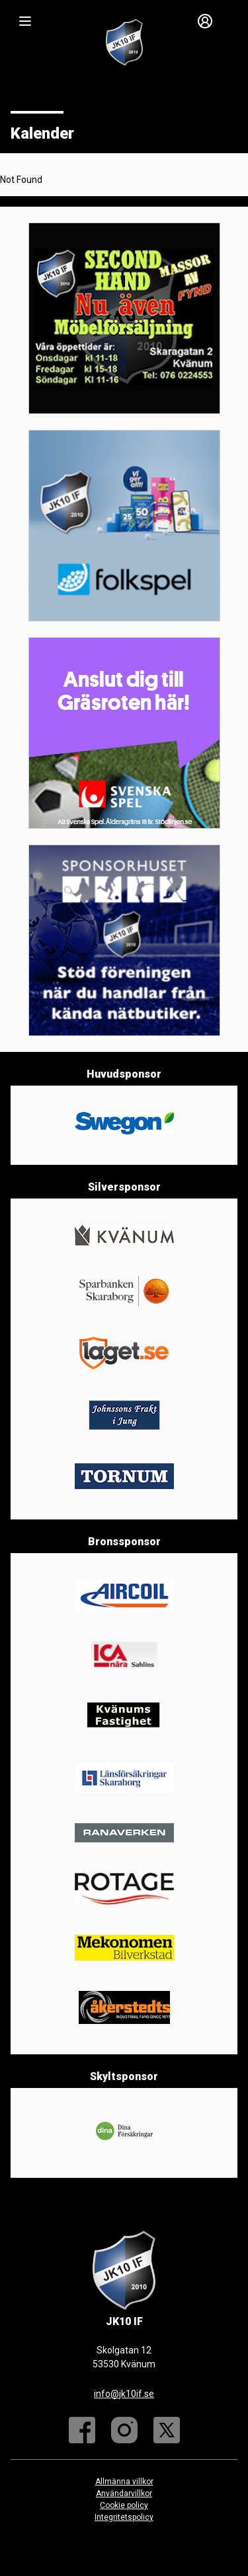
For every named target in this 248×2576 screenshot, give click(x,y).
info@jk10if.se (124, 2393)
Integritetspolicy (124, 2517)
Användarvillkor (124, 2493)
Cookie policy (124, 2505)
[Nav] (25, 21)
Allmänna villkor (124, 2481)
